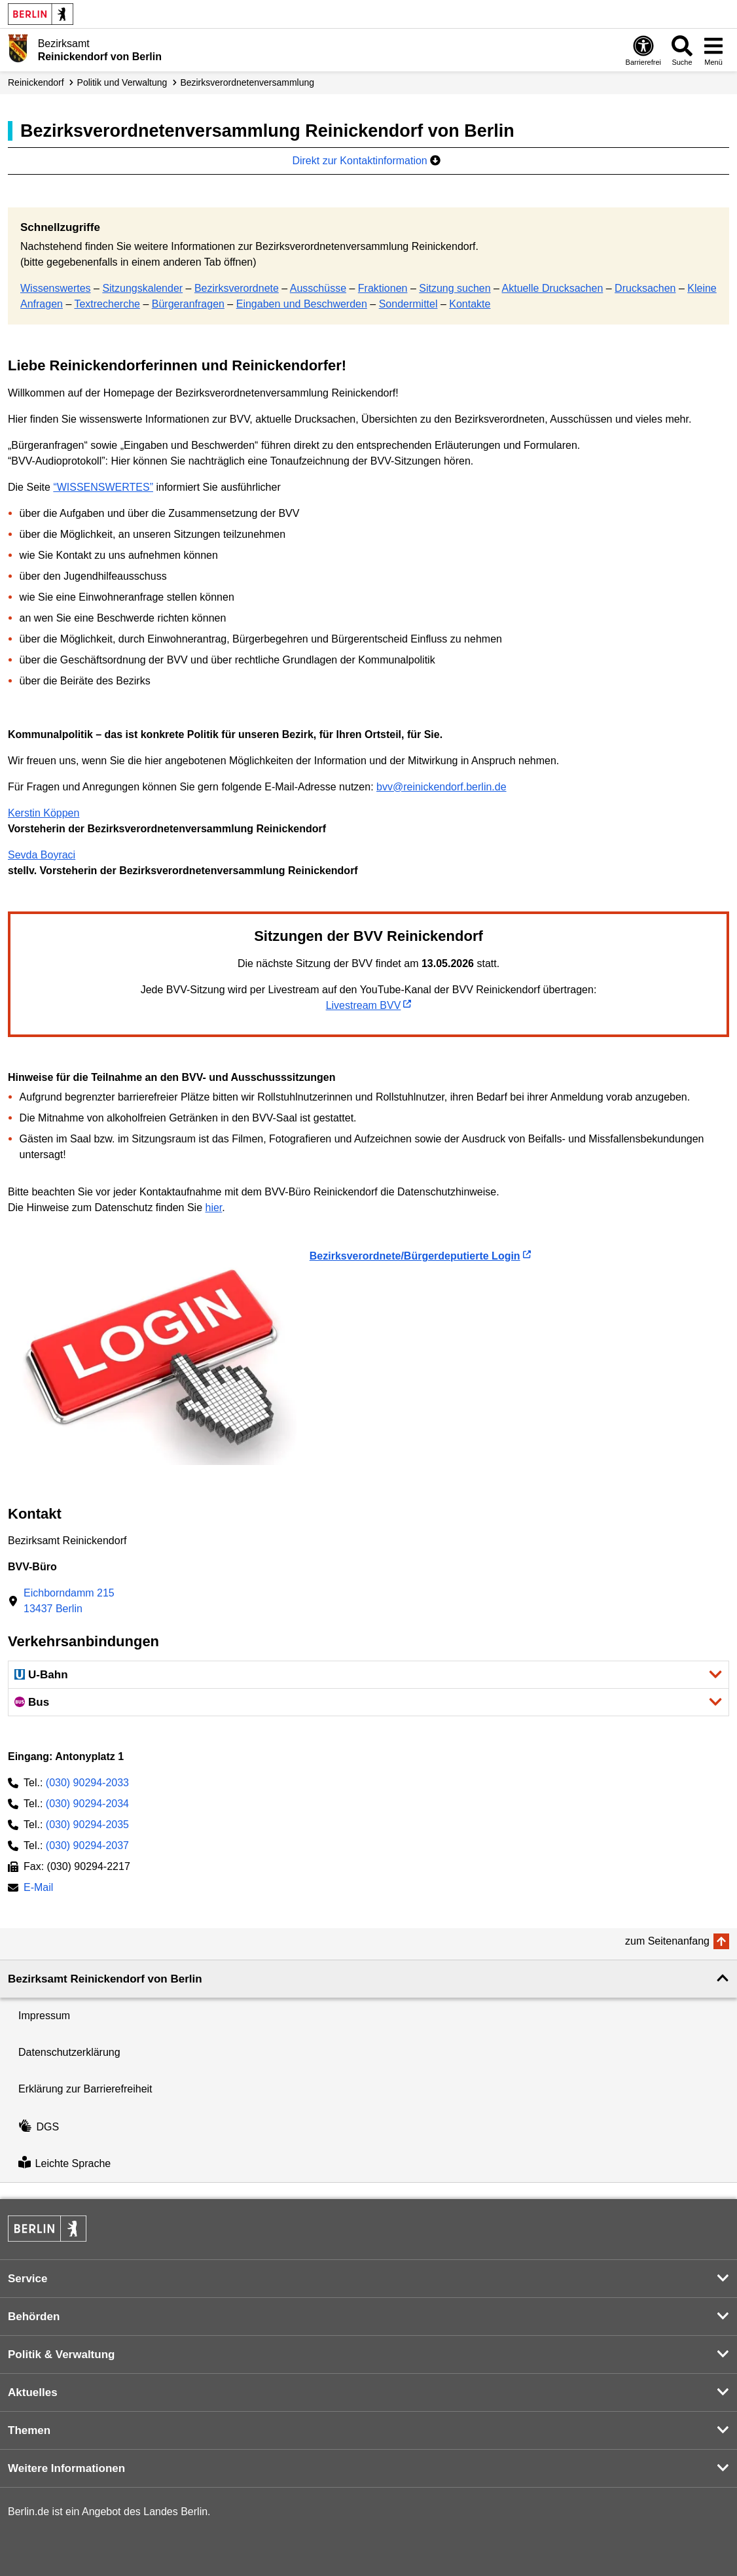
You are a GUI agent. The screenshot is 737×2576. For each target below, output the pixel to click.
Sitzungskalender (142, 288)
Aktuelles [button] (33, 2392)
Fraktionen (383, 288)
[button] (368, 1675)
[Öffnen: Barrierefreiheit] (643, 50)
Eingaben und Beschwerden (301, 303)
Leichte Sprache (64, 2163)
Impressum (44, 2015)
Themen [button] (29, 2430)
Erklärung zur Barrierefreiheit (85, 2088)
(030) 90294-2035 (87, 1824)
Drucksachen (645, 288)
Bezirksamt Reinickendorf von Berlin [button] (105, 1979)
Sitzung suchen (454, 288)
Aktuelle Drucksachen (552, 288)
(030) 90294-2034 (87, 1803)
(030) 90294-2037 (87, 1845)
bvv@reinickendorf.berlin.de (441, 786)
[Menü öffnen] (713, 50)
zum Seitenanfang (667, 1941)
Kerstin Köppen (43, 813)
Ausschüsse (318, 288)
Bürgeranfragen (188, 303)
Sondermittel (408, 303)
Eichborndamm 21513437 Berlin (69, 1600)
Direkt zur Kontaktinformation (366, 160)
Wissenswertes (55, 288)
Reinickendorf (36, 82)
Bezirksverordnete (236, 288)
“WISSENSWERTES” (103, 487)
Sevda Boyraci (41, 854)
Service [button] (28, 2278)
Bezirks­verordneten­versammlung (247, 82)
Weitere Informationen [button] (66, 2468)
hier (213, 1207)
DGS (38, 2126)
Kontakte (469, 303)
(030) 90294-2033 (87, 1782)
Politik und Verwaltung (122, 82)
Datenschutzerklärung (69, 2052)
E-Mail (38, 1889)
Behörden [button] (34, 2316)
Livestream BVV (363, 1005)
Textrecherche (107, 303)
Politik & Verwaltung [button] (61, 2354)
